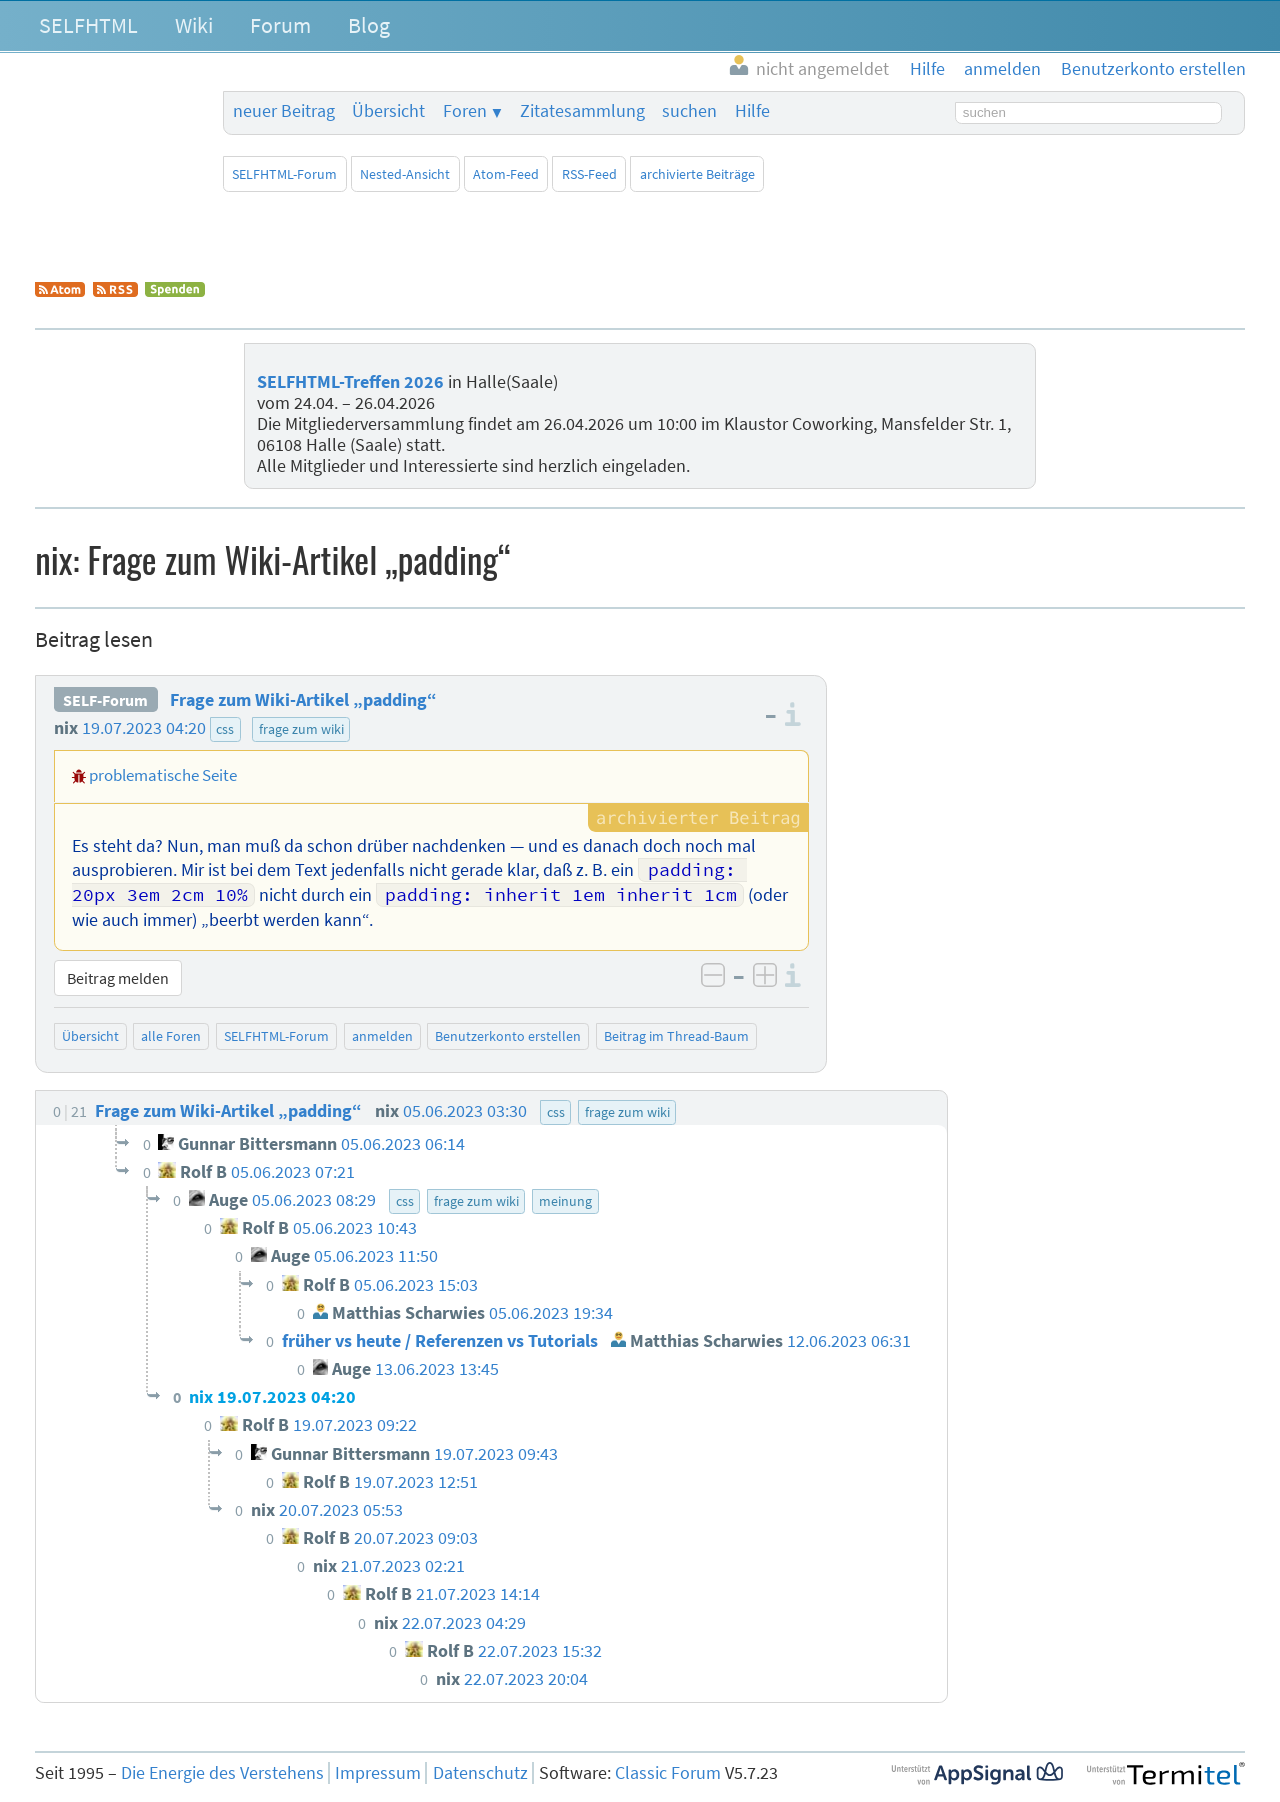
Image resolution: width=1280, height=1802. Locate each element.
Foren (465, 111)
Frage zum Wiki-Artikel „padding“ (303, 700)
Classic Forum (668, 1773)
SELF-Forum (105, 700)
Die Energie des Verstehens (222, 1773)
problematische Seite (163, 775)
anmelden (382, 1036)
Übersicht (388, 111)
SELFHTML (88, 25)
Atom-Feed (506, 174)
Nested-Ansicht (405, 174)
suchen (689, 111)
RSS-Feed (589, 174)
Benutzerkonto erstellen (508, 1036)
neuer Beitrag (284, 111)
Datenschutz (480, 1773)
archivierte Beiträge (697, 174)
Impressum (378, 1773)
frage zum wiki (301, 729)
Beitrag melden (118, 978)
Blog (369, 25)
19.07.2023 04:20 (144, 728)
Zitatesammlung (582, 111)
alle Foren (171, 1036)
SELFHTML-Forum (284, 174)
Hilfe (752, 111)
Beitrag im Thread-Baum (676, 1036)
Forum (280, 25)
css (225, 729)
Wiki (194, 25)
